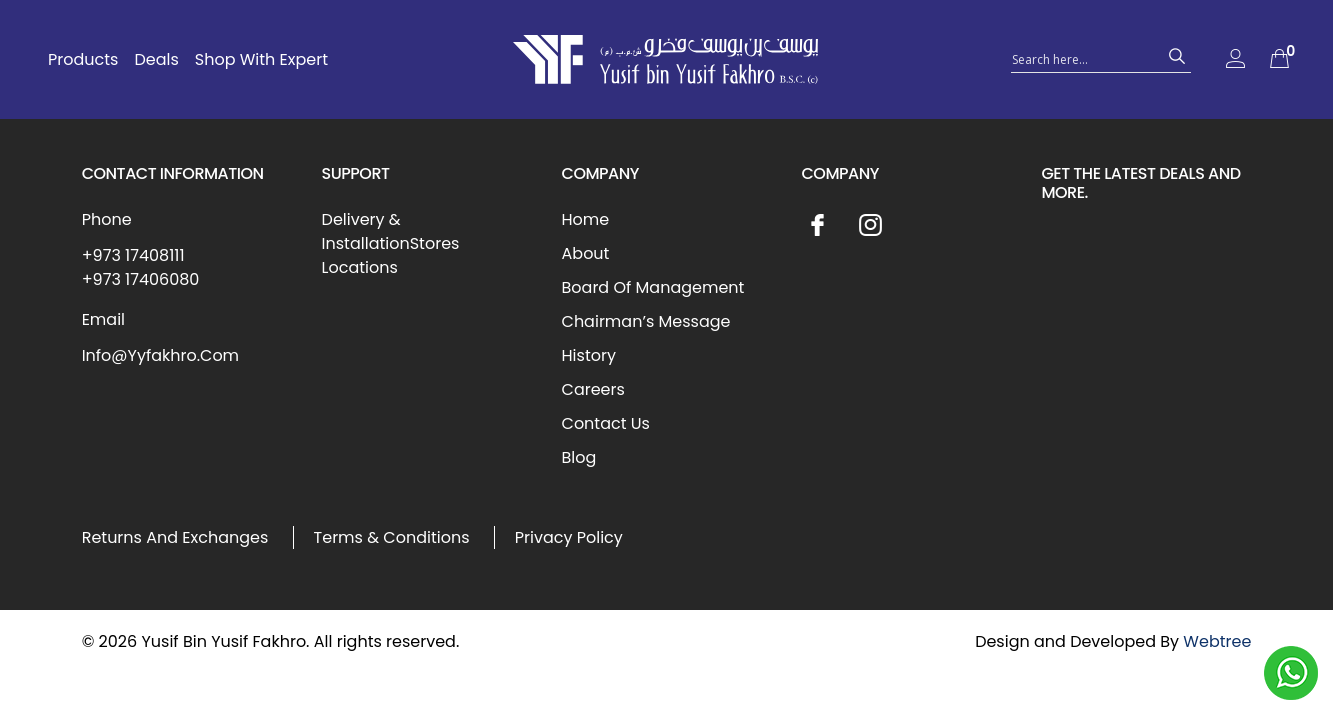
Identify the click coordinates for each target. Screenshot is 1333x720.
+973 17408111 (133, 255)
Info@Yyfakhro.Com (160, 355)
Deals (156, 59)
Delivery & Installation (366, 231)
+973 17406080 (141, 279)
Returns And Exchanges (175, 537)
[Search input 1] (1083, 58)
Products (83, 59)
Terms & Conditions (392, 537)
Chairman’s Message (646, 321)
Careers (593, 389)
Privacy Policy (569, 537)
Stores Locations (391, 255)
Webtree (1217, 641)
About (586, 253)
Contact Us (606, 423)
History (589, 355)
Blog (579, 457)
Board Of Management (653, 287)
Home (586, 219)
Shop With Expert (261, 59)
